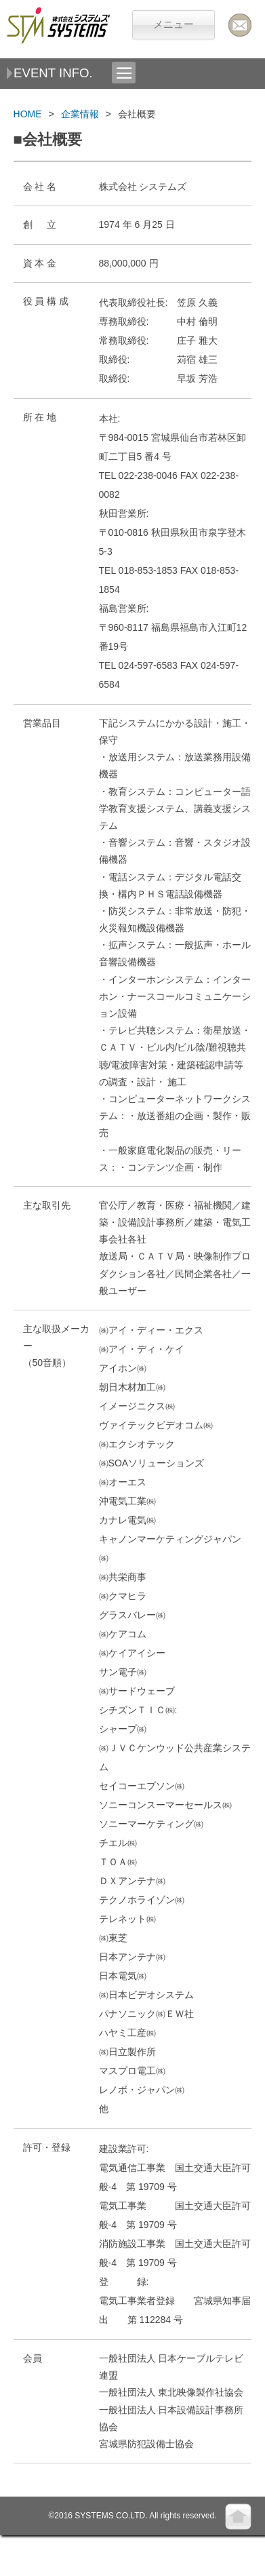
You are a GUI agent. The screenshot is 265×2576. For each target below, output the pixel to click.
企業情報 (80, 114)
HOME (28, 114)
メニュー (173, 24)
